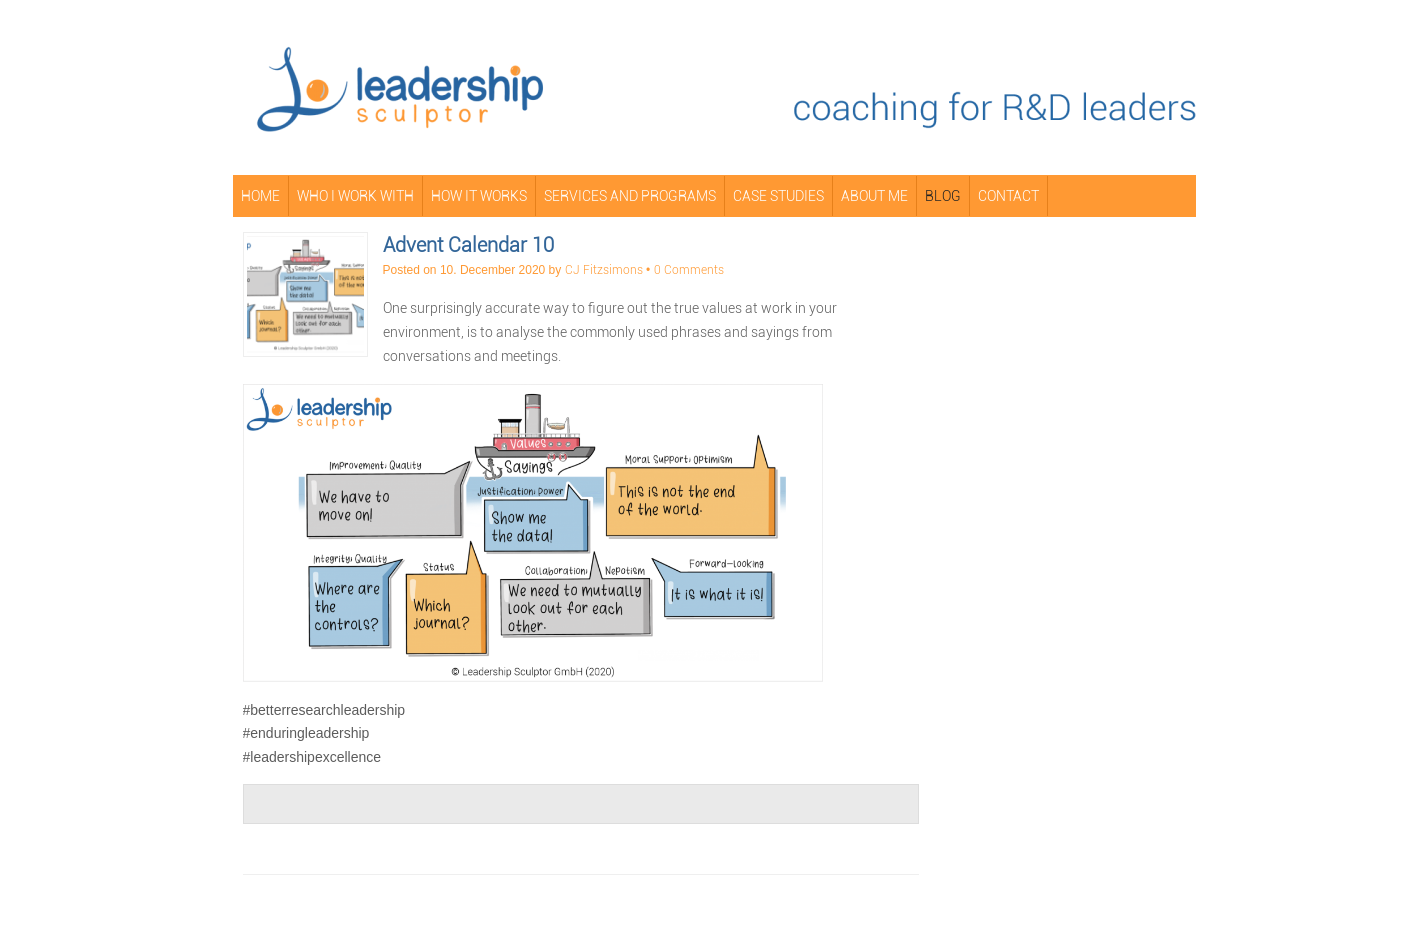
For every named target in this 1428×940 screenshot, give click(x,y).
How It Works (479, 196)
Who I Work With (355, 196)
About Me (874, 196)
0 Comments (689, 270)
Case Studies (778, 196)
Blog (943, 196)
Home (260, 196)
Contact (1008, 196)
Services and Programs (630, 196)
